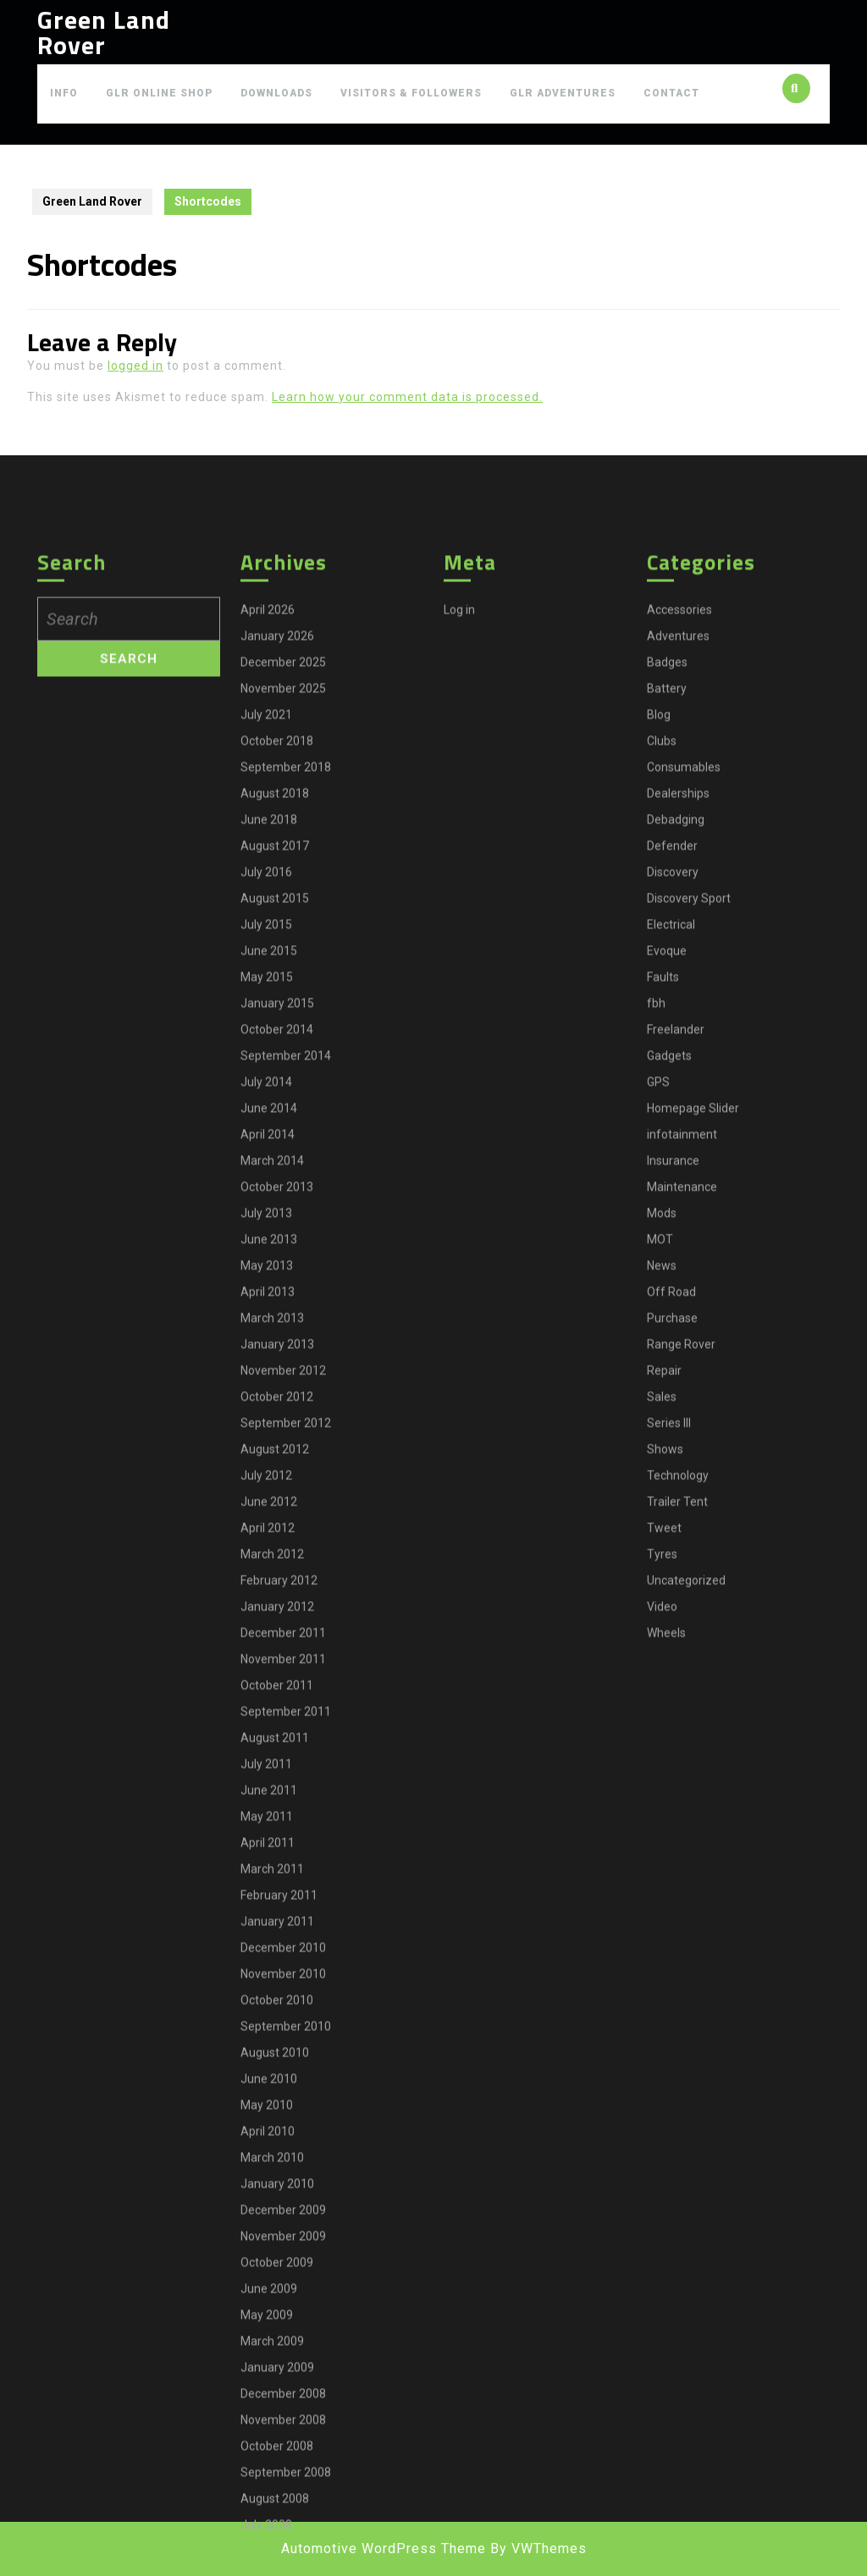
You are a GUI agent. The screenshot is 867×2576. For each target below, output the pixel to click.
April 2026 (267, 865)
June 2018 (268, 1075)
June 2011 (268, 2045)
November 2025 (283, 943)
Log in (459, 865)
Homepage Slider (693, 1363)
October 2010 (276, 2255)
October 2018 (276, 996)
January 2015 (277, 1258)
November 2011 (283, 1914)
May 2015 (266, 1232)
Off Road (671, 1547)
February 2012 (279, 1835)
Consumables (684, 1022)
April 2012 (267, 1783)
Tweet (664, 1783)
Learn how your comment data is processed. (407, 397)
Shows (665, 1704)
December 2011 (283, 1888)
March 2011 (272, 2124)
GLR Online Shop (159, 93)
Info (64, 93)
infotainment (682, 1389)
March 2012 (272, 1809)
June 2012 (268, 1757)
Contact (671, 93)
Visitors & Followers (411, 93)
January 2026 (277, 891)
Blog (659, 970)
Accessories (679, 865)
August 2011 (274, 1993)
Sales (661, 1652)
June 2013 (268, 1494)
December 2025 (283, 917)
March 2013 (272, 1573)
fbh (656, 1258)
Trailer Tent (677, 1757)
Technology (678, 1730)
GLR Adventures (563, 93)
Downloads (276, 93)
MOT (660, 1494)
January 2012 (277, 1862)
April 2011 (267, 2098)
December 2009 (283, 2465)
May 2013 (266, 1520)
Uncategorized (686, 1835)
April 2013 (267, 1547)
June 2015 (268, 1206)
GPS (658, 1337)
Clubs (661, 996)
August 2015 (274, 1153)
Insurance (673, 1416)
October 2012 (276, 1652)
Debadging (675, 1075)
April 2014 (267, 1389)
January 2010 (277, 2439)
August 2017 (274, 1101)
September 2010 (285, 2281)
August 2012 (274, 1704)
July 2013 (266, 1468)
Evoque (667, 1206)
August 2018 (274, 1048)
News (661, 1520)
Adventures (678, 891)
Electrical (671, 1179)
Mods (661, 1468)
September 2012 (285, 1678)
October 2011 (276, 1940)
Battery (667, 943)
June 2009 (268, 2544)
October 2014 (276, 1284)
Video (662, 1862)
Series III (669, 1678)
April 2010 (267, 2386)
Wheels (666, 1888)
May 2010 (266, 2360)
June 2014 (268, 1363)
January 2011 (277, 2176)
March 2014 (272, 1416)
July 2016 (266, 1127)
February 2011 (279, 2150)
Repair (664, 1625)
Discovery (673, 1127)
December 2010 (283, 2203)
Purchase (672, 1573)
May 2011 (266, 2071)
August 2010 (274, 2308)
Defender (672, 1101)
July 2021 (266, 970)
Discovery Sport (689, 1153)
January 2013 (277, 1599)
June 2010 (268, 2334)
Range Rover (681, 1599)
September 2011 (285, 1966)
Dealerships (678, 1048)
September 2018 (285, 1022)
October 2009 (276, 2517)
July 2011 (266, 2019)
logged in (135, 365)
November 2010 (283, 2229)
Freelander (675, 1284)
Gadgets (669, 1311)
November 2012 (283, 1625)
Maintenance (682, 1442)
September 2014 (285, 1311)
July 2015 (266, 1179)
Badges (667, 917)
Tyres (662, 1809)
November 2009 (283, 2491)
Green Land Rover (103, 32)
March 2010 (272, 2412)
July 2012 (266, 1730)
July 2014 (266, 1337)
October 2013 (276, 1442)
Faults (663, 1232)
